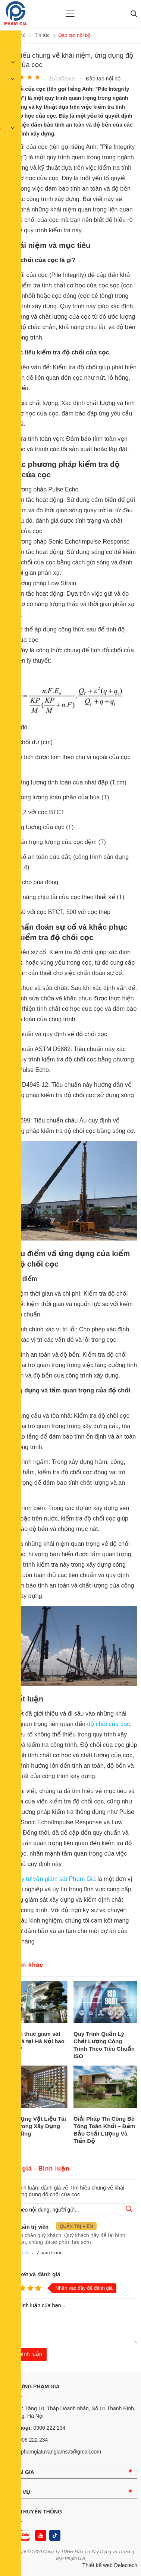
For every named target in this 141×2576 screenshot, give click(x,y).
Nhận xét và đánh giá (32, 2274)
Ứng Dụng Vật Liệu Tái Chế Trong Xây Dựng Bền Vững (35, 2126)
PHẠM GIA (21, 2472)
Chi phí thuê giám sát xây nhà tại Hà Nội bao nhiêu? (34, 2041)
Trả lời (22, 2252)
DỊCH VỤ (19, 2492)
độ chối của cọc (108, 1724)
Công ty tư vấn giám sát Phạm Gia (50, 1879)
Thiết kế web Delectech (109, 2565)
